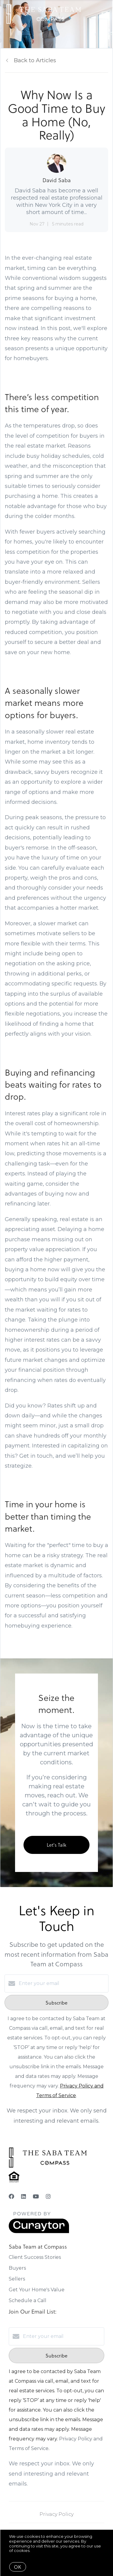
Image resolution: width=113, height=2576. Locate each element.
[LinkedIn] (23, 2196)
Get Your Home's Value (36, 2290)
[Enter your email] (62, 1983)
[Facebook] (11, 2196)
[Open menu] (105, 14)
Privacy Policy (56, 2514)
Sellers (17, 2279)
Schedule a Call (27, 2300)
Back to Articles (35, 60)
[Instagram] (48, 2196)
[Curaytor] (39, 2231)
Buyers (17, 2268)
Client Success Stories (35, 2257)
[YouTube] (36, 2196)
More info (40, 2550)
